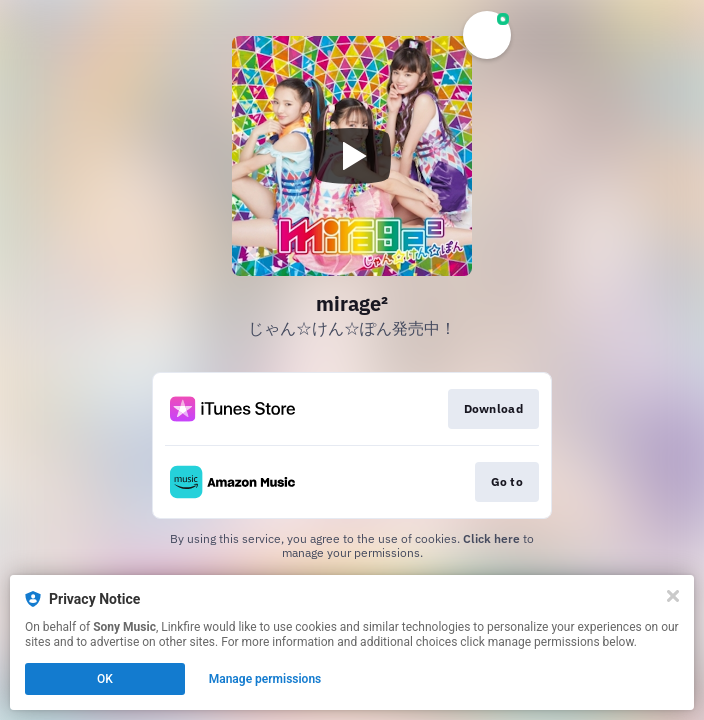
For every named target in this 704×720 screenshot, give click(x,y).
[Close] (673, 596)
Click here (491, 538)
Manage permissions (265, 679)
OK (105, 679)
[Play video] (352, 156)
